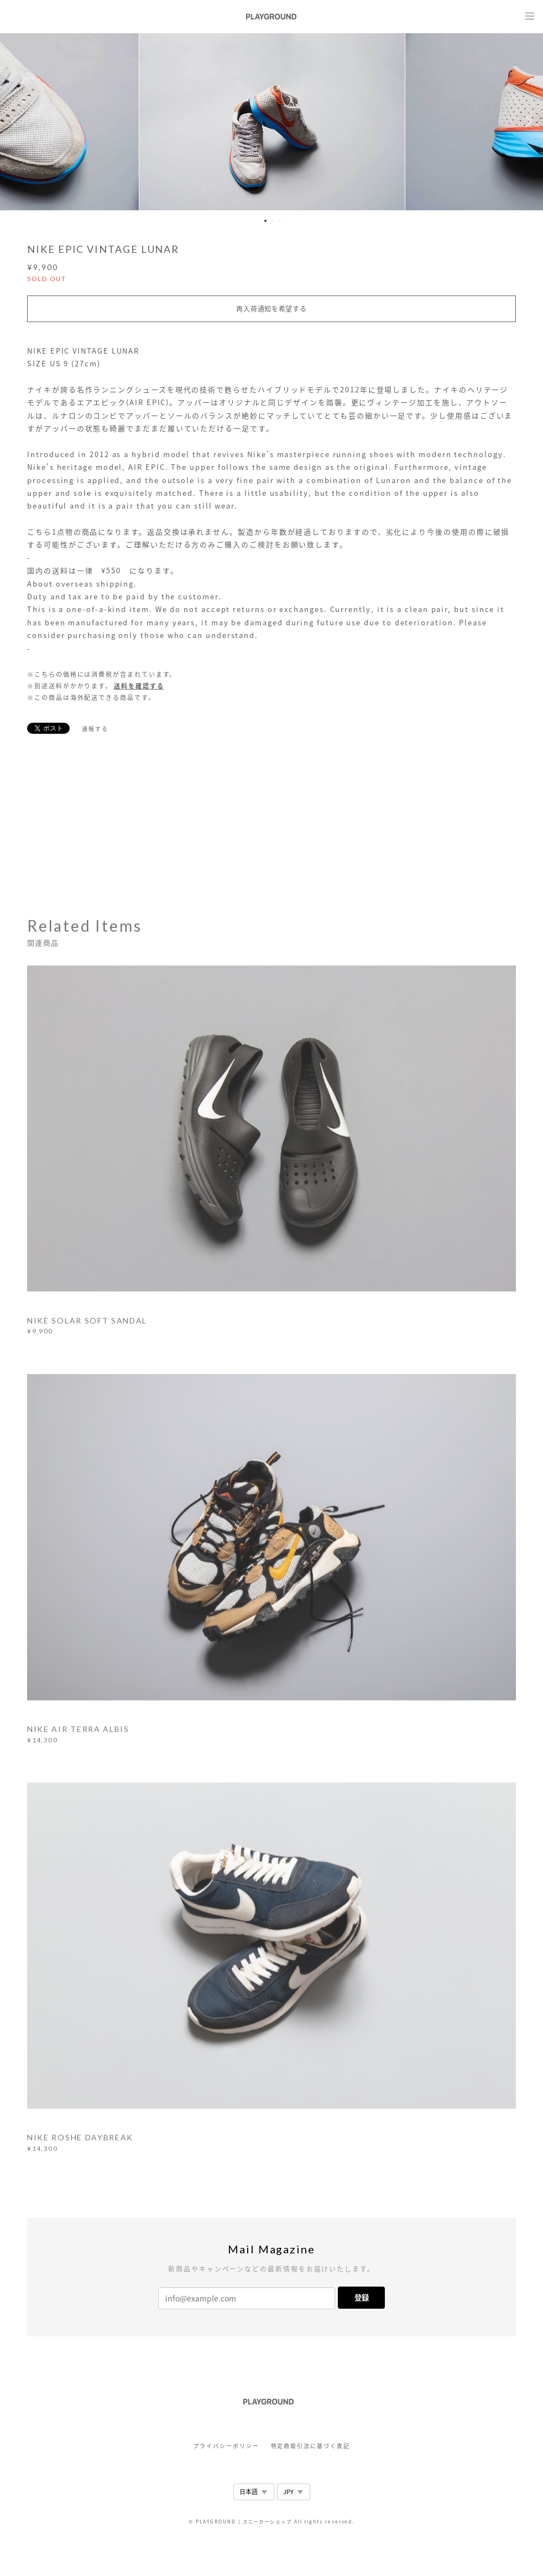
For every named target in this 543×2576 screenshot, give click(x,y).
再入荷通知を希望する (271, 309)
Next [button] (526, 121)
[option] (272, 121)
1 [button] (265, 221)
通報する (95, 728)
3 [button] (280, 221)
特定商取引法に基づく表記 (310, 2446)
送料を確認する (139, 686)
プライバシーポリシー (226, 2446)
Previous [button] (16, 121)
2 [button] (273, 221)
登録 (361, 2297)
